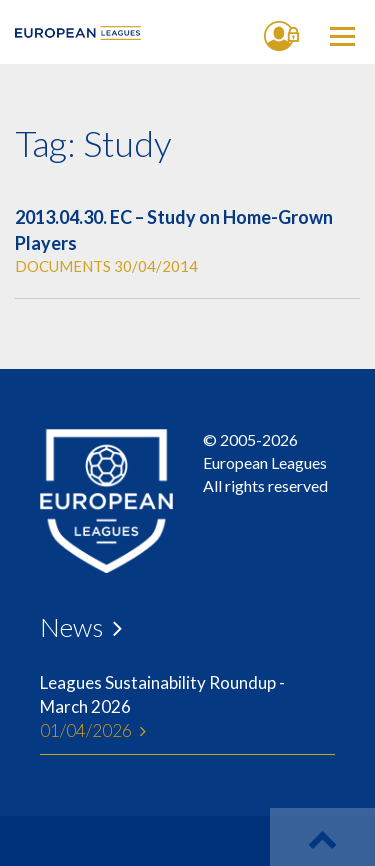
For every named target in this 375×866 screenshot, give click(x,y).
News (71, 627)
